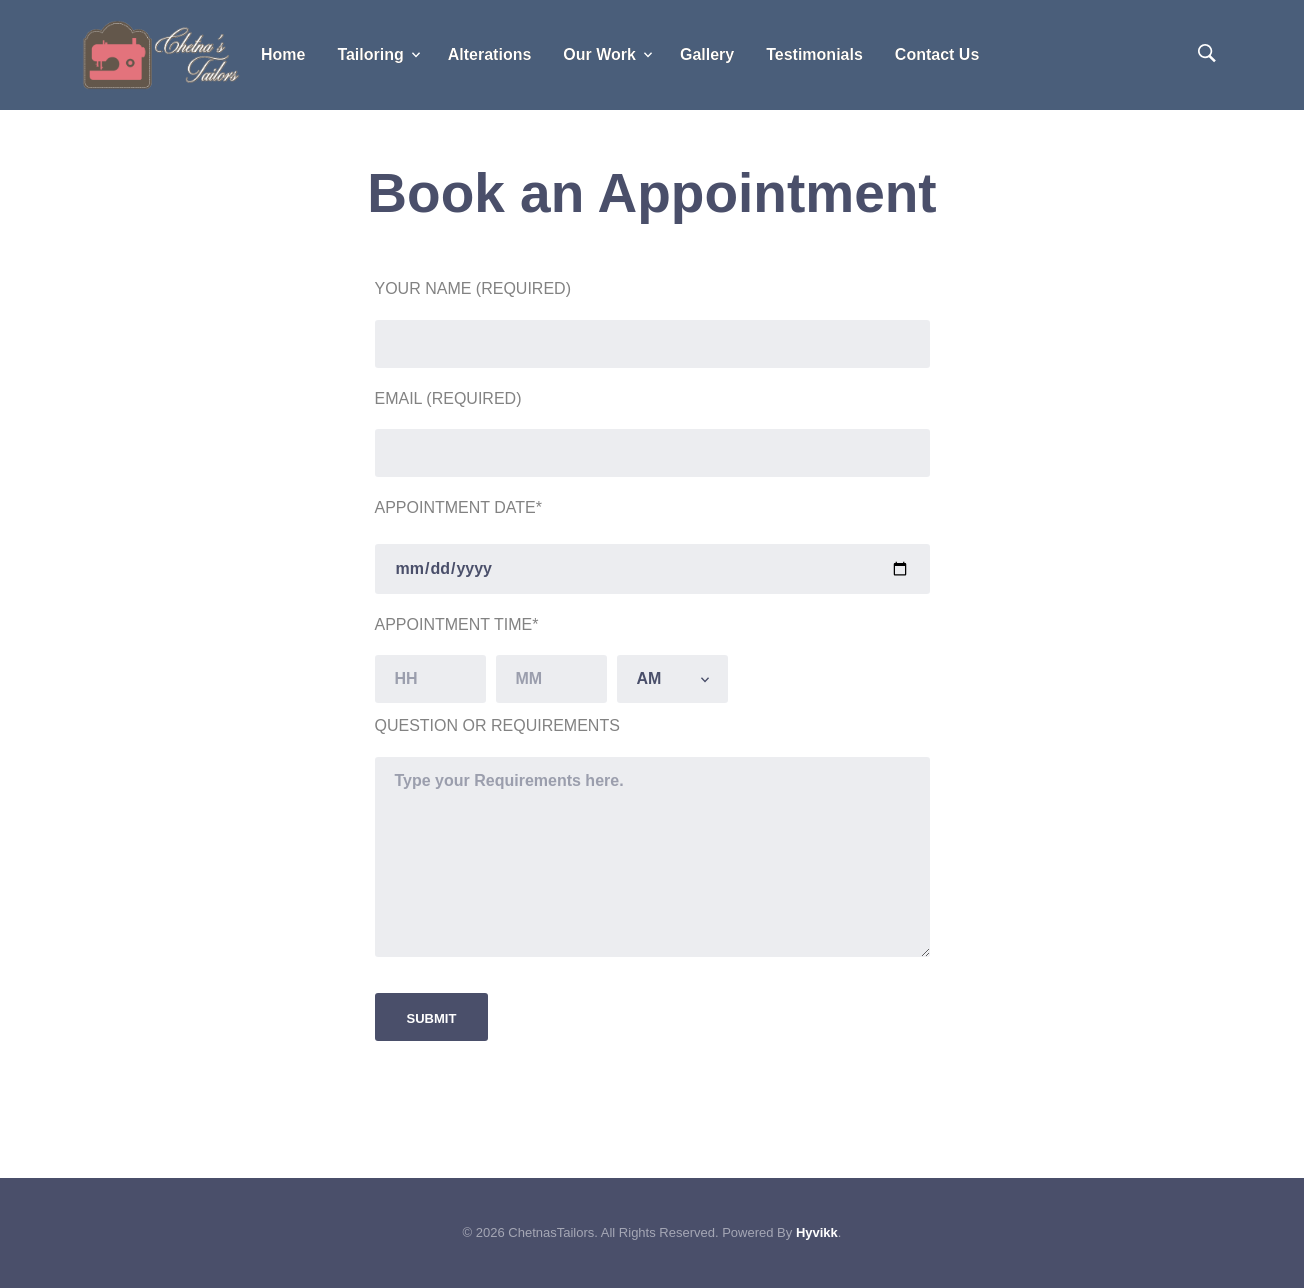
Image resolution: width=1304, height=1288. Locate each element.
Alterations (490, 54)
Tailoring (370, 54)
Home (283, 54)
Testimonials (814, 54)
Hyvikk (817, 1232)
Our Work (599, 54)
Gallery (707, 54)
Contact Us (937, 54)
